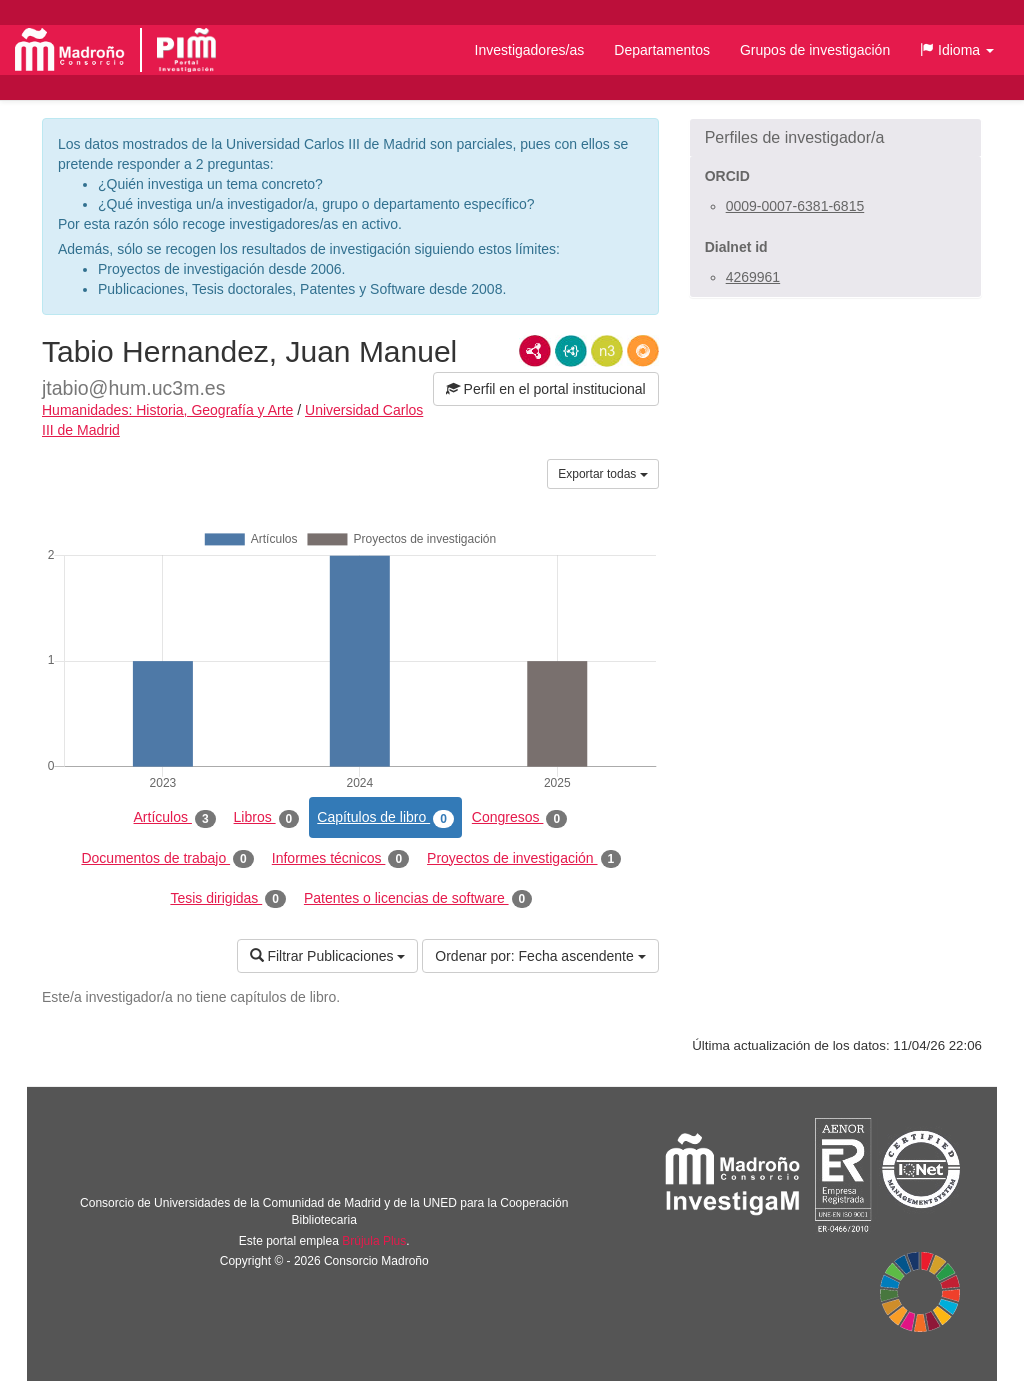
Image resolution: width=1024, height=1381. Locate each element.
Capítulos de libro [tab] (385, 818)
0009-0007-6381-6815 (795, 206)
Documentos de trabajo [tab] (167, 859)
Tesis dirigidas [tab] (228, 899)
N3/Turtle (607, 351)
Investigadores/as (530, 50)
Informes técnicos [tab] (340, 859)
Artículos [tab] (175, 818)
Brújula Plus (374, 1241)
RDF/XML (535, 351)
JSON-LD (571, 351)
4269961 (753, 277)
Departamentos (662, 50)
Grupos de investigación (815, 50)
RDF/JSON (643, 351)
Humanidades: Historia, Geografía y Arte (167, 410)
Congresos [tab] (519, 818)
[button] (957, 50)
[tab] (835, 138)
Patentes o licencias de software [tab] (418, 899)
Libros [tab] (267, 818)
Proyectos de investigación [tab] (524, 859)
